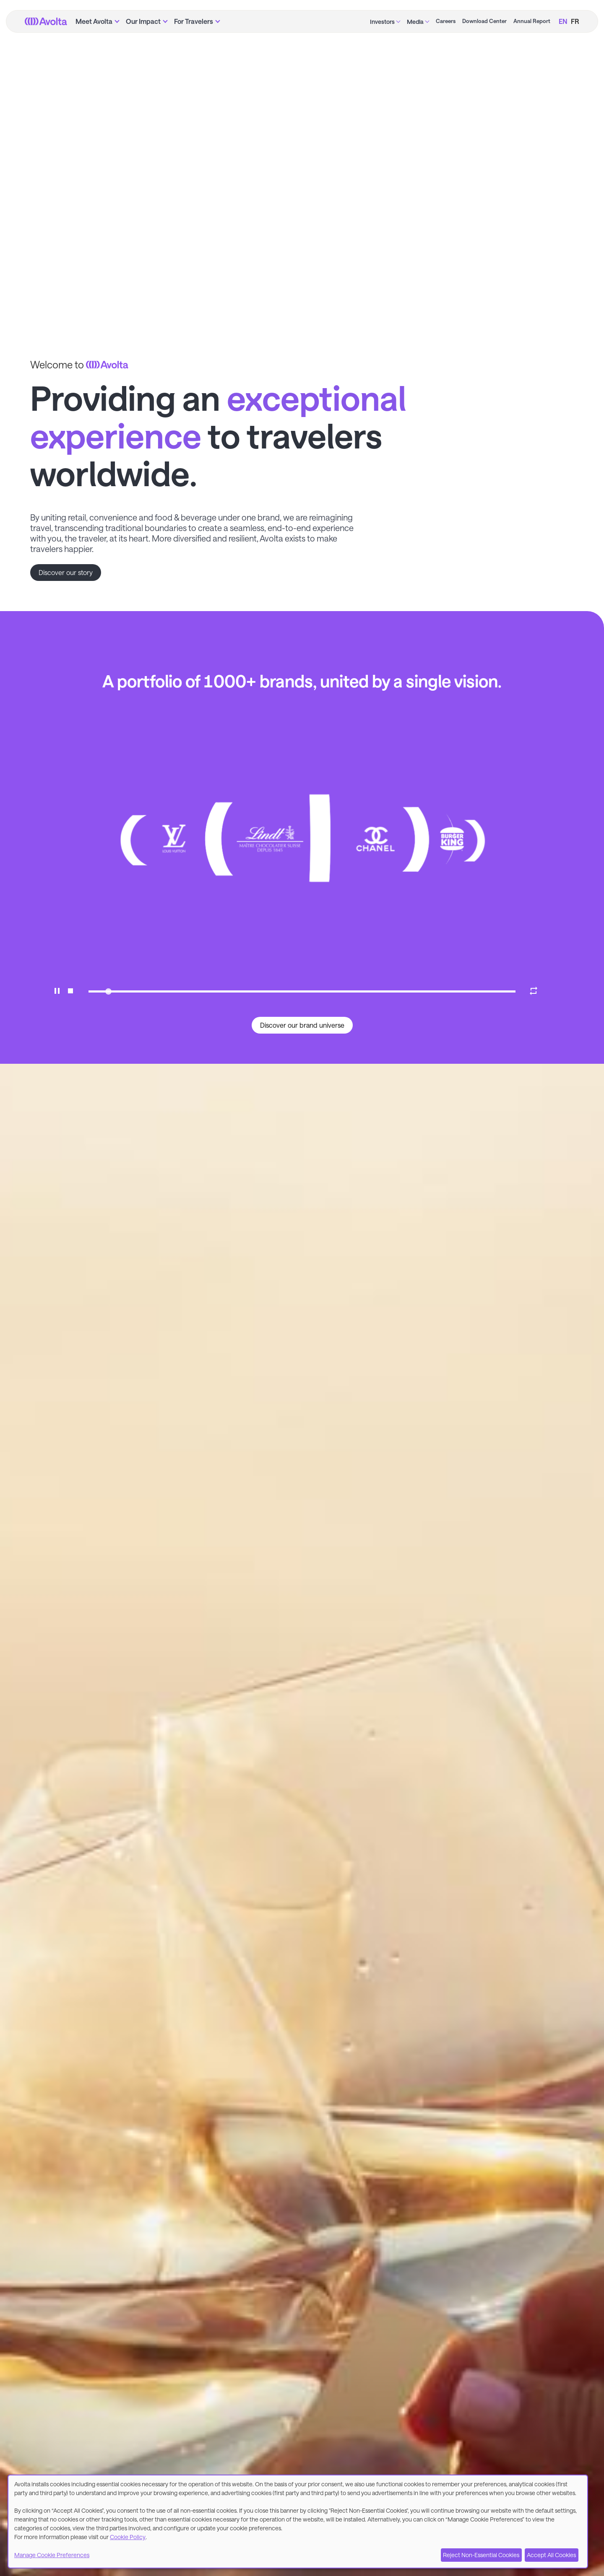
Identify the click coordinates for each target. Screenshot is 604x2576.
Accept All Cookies (551, 2554)
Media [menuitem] (415, 21)
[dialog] (297, 2521)
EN (563, 21)
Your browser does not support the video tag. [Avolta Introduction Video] (302, 157)
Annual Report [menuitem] (531, 21)
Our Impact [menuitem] (143, 21)
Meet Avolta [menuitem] (94, 21)
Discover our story (66, 572)
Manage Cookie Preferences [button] (51, 2554)
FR (575, 21)
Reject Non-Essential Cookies (481, 2554)
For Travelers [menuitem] (193, 21)
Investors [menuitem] (382, 21)
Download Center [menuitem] (484, 21)
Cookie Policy (128, 2536)
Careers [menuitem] (446, 21)
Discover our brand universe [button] (302, 1025)
